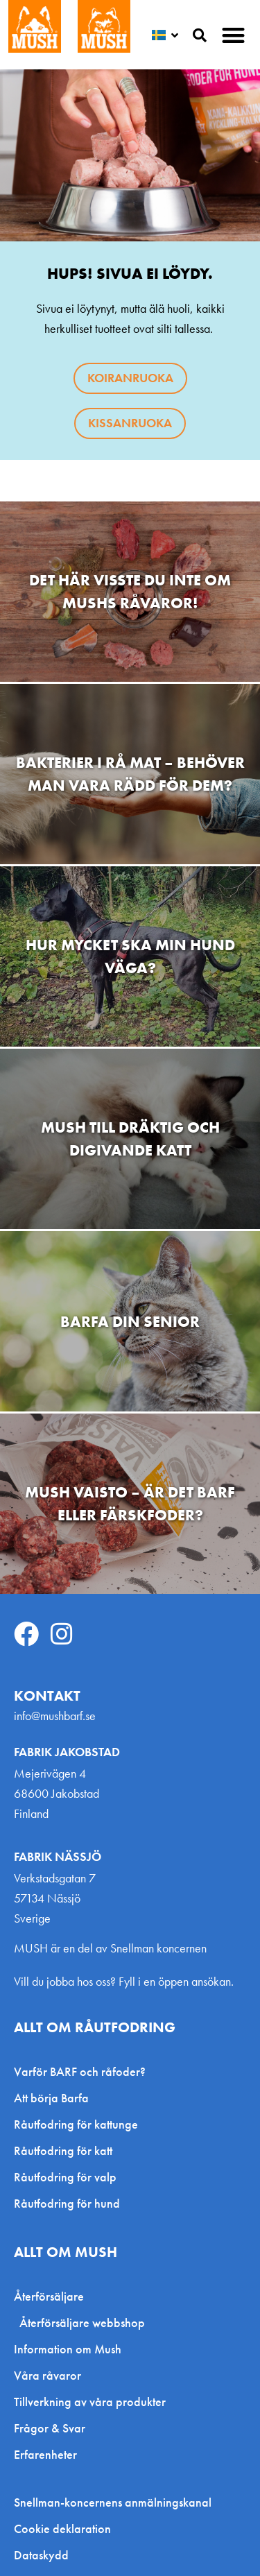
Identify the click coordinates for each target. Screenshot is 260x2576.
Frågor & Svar (49, 2428)
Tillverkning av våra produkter (90, 2402)
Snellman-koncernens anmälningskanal (112, 2502)
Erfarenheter (45, 2454)
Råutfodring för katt (63, 2150)
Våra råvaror (47, 2375)
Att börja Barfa (51, 2098)
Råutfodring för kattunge (76, 2124)
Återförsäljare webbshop (82, 2322)
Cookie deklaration (62, 2529)
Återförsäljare (52, 2296)
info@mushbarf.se (55, 1716)
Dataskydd (41, 2555)
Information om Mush (67, 2349)
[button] (234, 35)
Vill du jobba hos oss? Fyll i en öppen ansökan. (124, 1981)
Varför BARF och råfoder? (80, 2071)
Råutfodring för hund (67, 2203)
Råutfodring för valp (65, 2177)
